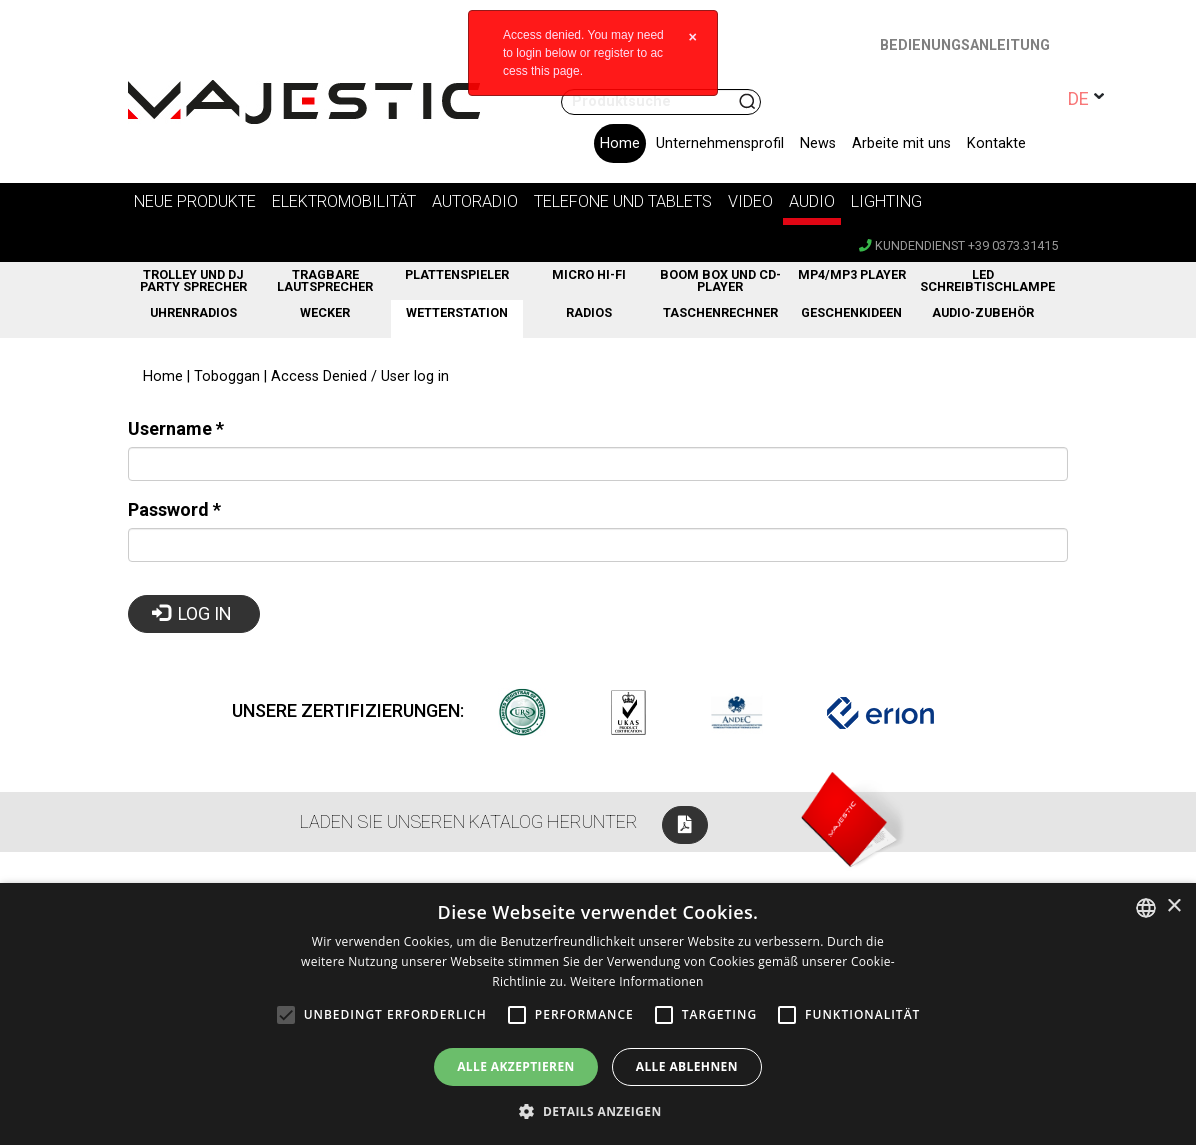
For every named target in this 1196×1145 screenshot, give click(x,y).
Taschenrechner (720, 312)
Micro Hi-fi (589, 274)
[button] (597, 1111)
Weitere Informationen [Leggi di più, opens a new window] (637, 981)
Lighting (886, 201)
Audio (812, 201)
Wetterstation (457, 312)
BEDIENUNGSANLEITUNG (965, 45)
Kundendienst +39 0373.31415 (958, 245)
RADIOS (589, 312)
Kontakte (996, 143)
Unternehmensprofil (720, 143)
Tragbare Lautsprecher (325, 281)
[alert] (598, 1014)
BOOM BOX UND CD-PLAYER (720, 281)
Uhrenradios (193, 312)
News (818, 143)
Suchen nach (749, 102)
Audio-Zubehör (983, 312)
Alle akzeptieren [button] (516, 1066)
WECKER (325, 312)
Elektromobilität (344, 201)
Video (750, 201)
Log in (192, 613)
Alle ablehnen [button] (687, 1066)
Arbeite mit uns (901, 143)
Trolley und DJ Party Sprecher (193, 281)
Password (174, 509)
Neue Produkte (195, 201)
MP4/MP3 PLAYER (852, 274)
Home (620, 143)
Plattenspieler (457, 274)
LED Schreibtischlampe (985, 281)
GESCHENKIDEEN (851, 312)
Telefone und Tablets (623, 201)
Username (176, 428)
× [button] (1173, 906)
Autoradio (475, 201)
